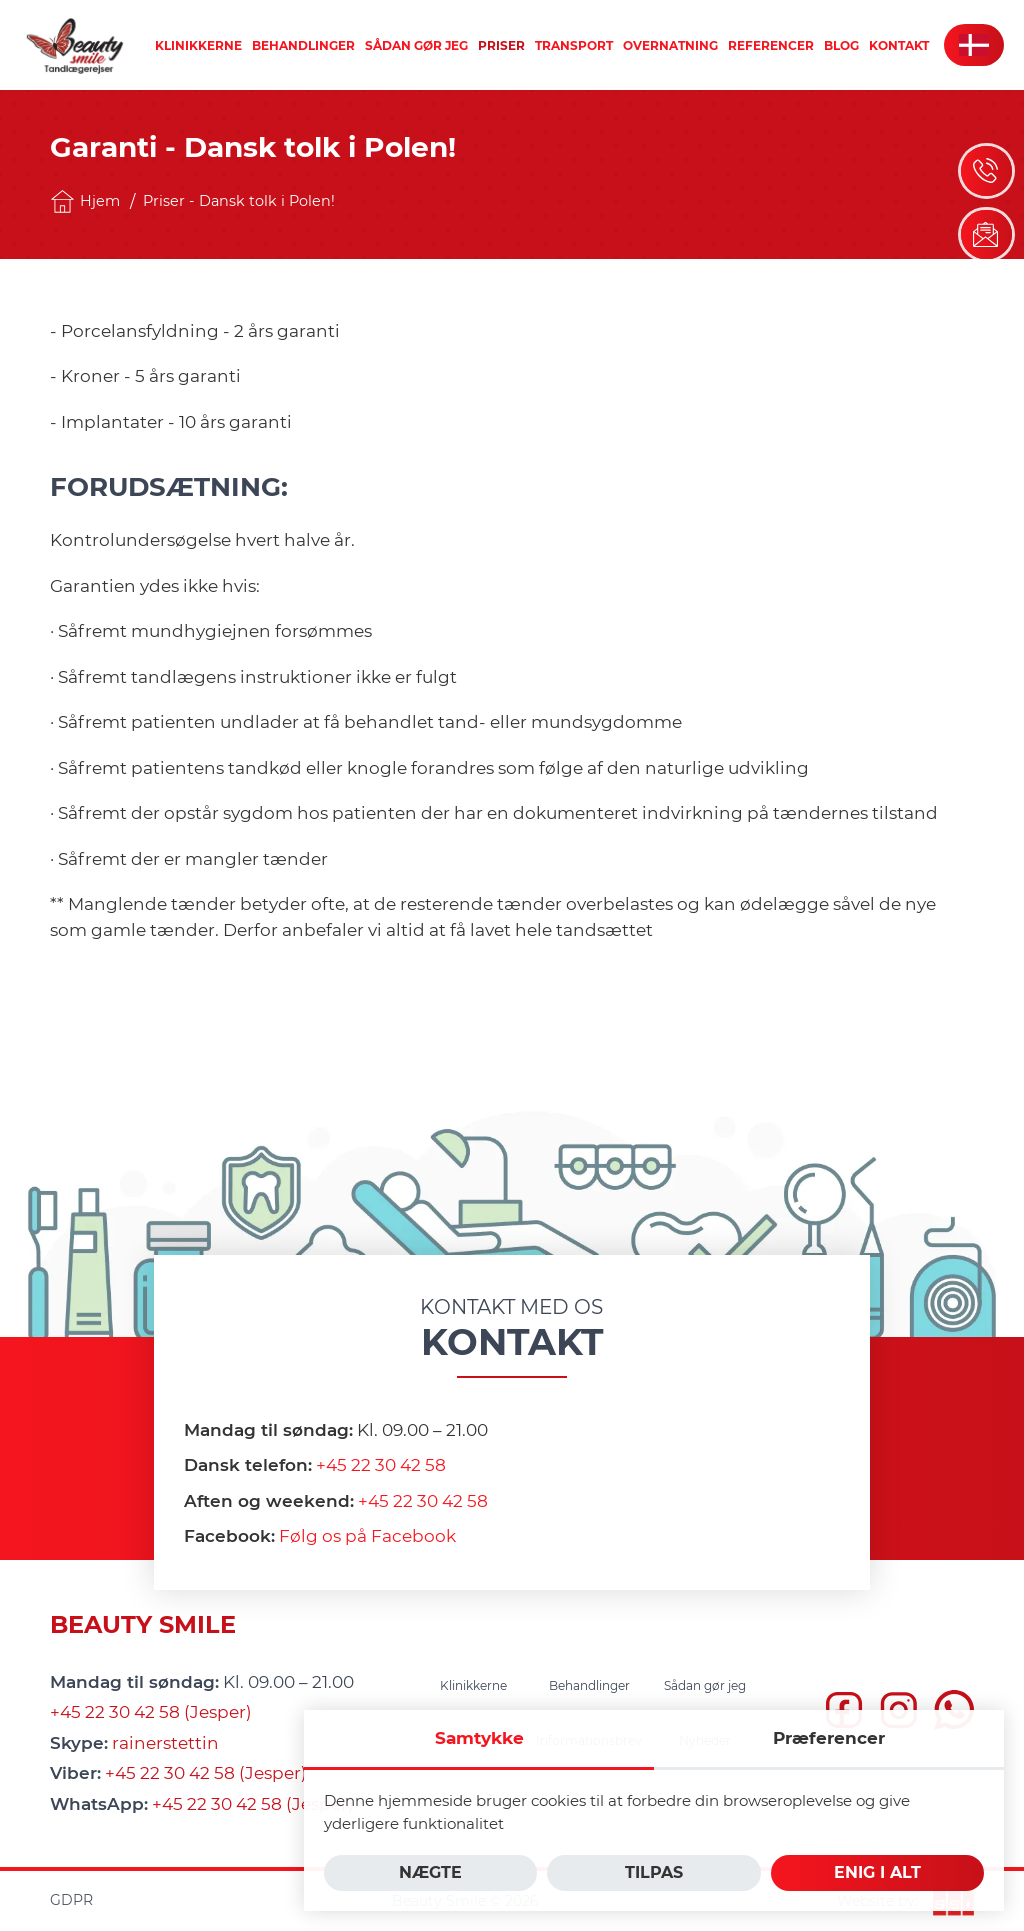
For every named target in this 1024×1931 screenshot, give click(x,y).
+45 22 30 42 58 (381, 1465)
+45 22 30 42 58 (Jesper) (151, 1712)
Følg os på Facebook (367, 1536)
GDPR (71, 1900)
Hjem (85, 201)
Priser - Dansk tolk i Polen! (239, 201)
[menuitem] (198, 45)
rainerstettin (165, 1743)
